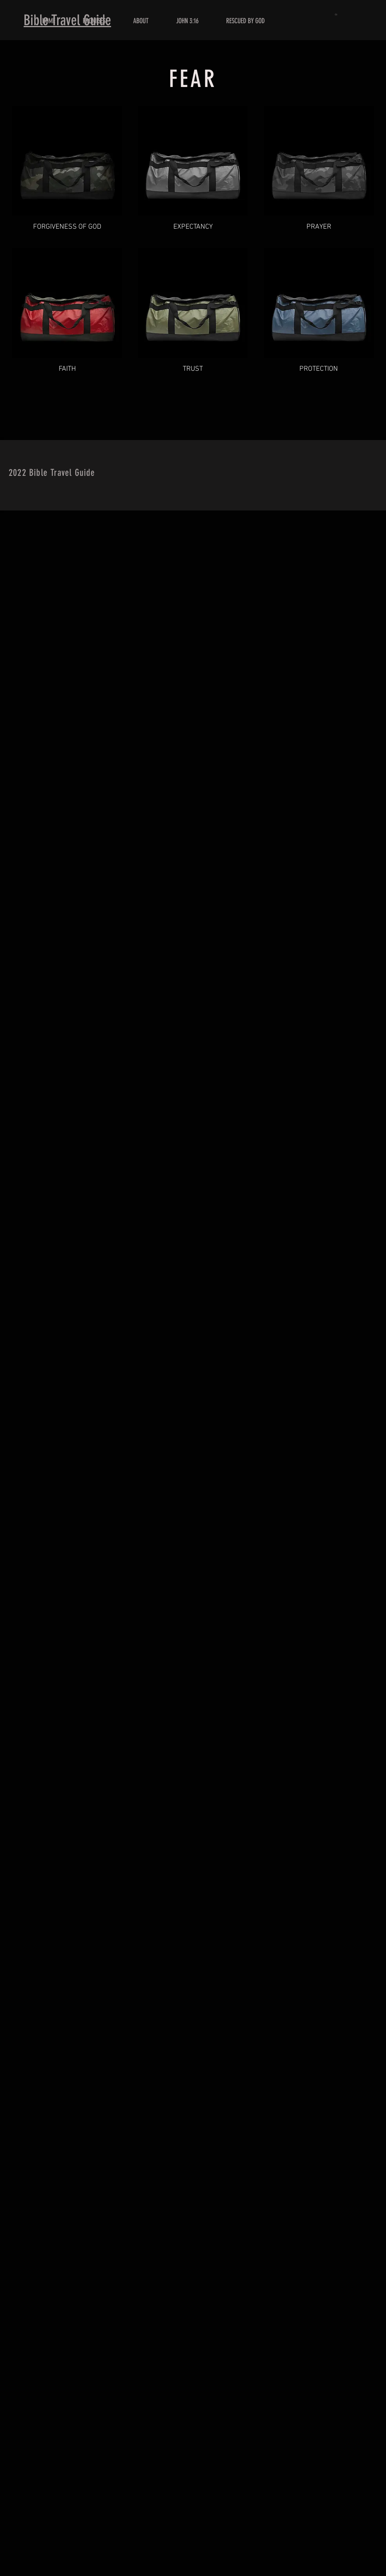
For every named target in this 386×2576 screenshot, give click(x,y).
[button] (337, 14)
